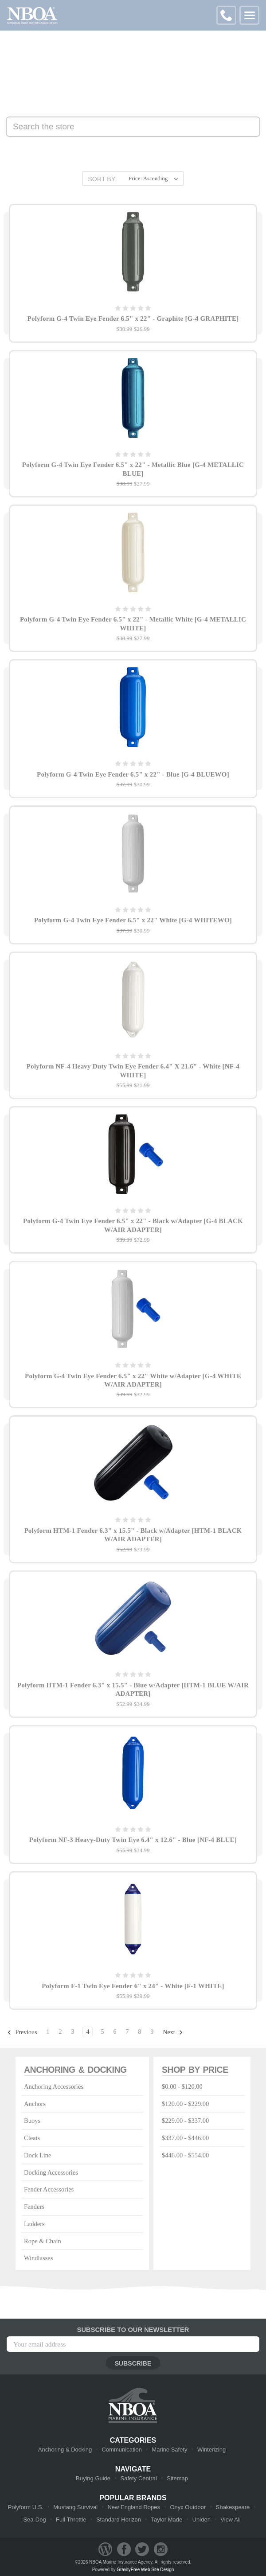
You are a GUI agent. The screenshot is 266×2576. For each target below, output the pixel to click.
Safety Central (138, 2478)
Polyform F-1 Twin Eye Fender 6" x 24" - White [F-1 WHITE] (133, 1985)
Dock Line (37, 2155)
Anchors (35, 2103)
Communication (122, 2449)
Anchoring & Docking (65, 2449)
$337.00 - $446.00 (185, 2137)
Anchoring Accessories (53, 2086)
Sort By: (102, 179)
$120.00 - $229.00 (185, 2103)
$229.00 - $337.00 (185, 2120)
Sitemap (177, 2478)
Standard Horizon (118, 2519)
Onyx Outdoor (188, 2507)
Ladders (34, 2223)
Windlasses (38, 2257)
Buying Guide (93, 2478)
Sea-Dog (34, 2519)
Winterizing (211, 2449)
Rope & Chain (42, 2241)
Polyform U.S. (25, 2507)
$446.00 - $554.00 (185, 2155)
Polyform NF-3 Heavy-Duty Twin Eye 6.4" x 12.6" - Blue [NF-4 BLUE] (133, 1839)
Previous (22, 2032)
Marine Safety (169, 2449)
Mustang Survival (75, 2507)
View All (230, 2519)
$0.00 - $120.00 (182, 2086)
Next (173, 2032)
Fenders (34, 2206)
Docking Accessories (51, 2172)
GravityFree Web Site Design (145, 2569)
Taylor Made (166, 2519)
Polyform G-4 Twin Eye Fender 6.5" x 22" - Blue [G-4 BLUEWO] (133, 774)
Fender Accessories (49, 2189)
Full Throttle (71, 2519)
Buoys (32, 2120)
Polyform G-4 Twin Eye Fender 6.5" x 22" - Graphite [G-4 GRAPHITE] (133, 318)
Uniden (201, 2519)
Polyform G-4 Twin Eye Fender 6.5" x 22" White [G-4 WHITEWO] (133, 920)
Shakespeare (233, 2507)
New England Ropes (133, 2507)
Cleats (32, 2137)
